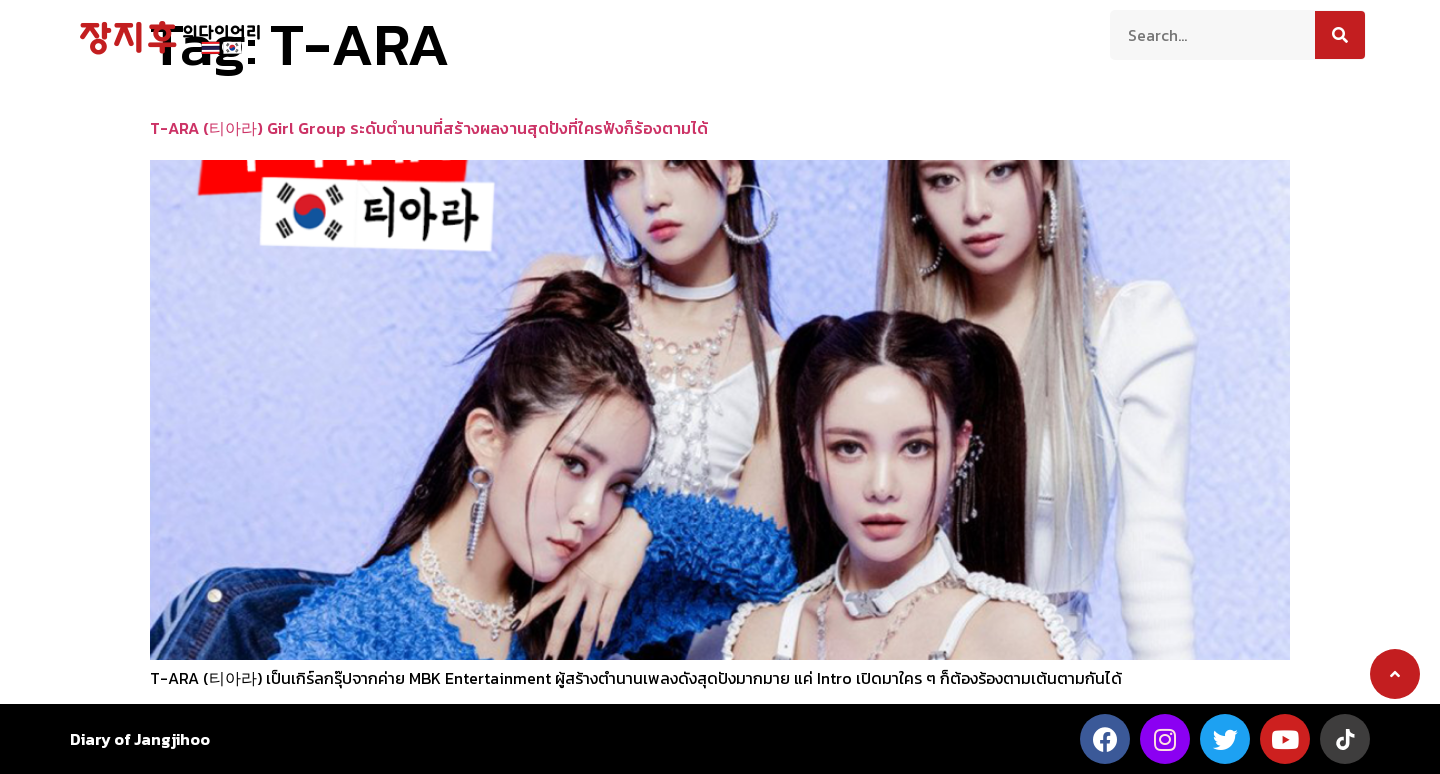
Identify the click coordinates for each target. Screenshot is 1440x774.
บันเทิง (870, 33)
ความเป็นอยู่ (692, 33)
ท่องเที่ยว (592, 33)
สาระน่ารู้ (791, 33)
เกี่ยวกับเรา (495, 33)
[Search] (1340, 35)
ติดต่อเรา (951, 33)
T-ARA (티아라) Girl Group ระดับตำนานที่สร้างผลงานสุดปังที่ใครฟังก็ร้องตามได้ (429, 128)
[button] (1395, 674)
